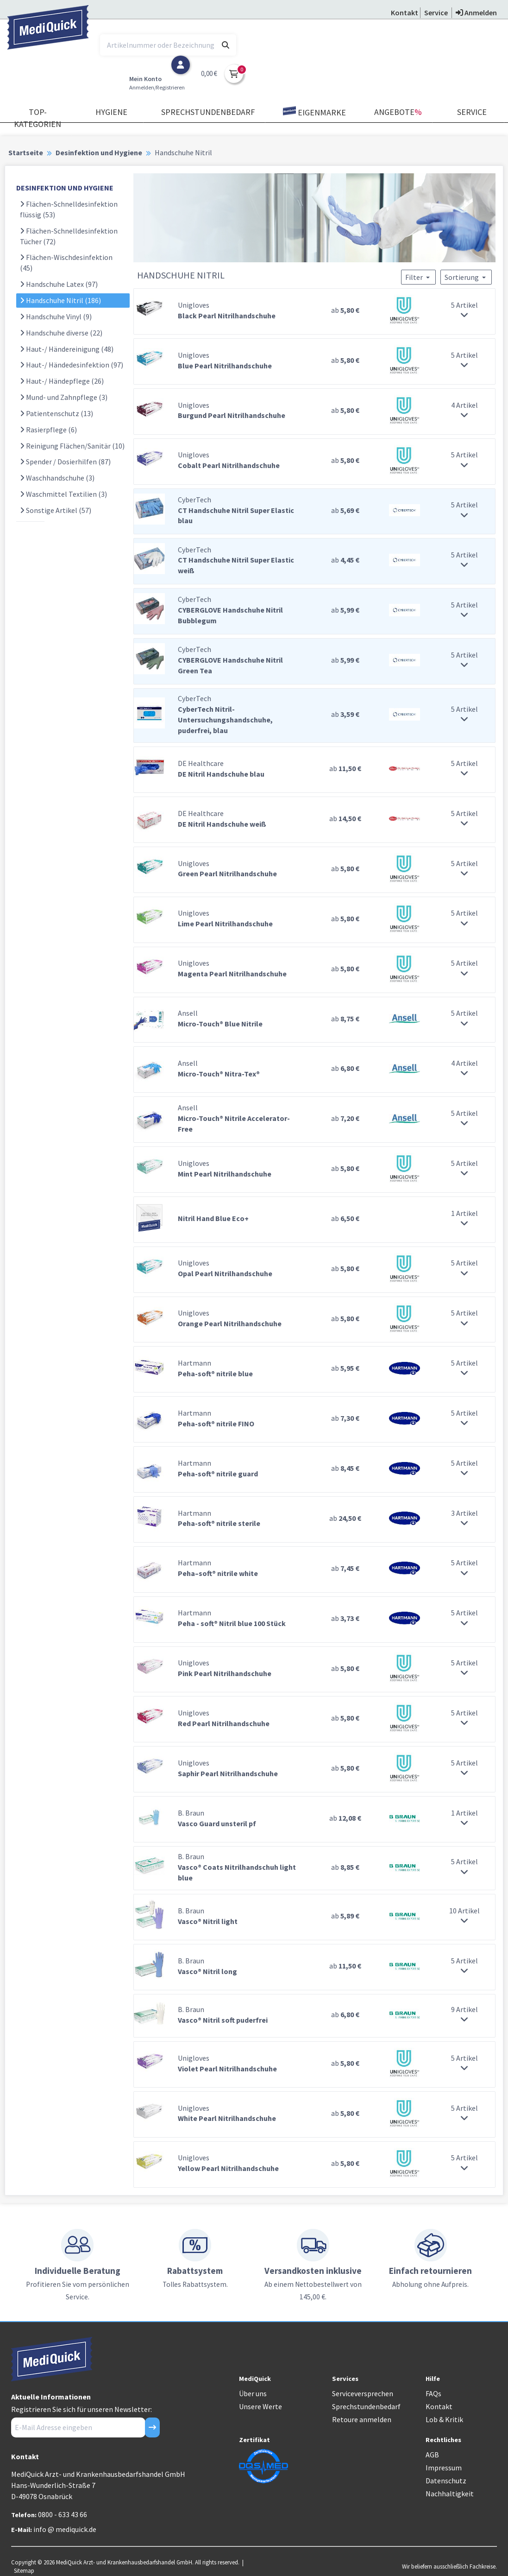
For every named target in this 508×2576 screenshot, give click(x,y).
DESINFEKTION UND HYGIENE (64, 187)
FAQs (433, 2393)
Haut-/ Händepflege (62, 381)
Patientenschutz (56, 413)
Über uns (253, 2393)
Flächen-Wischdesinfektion (66, 262)
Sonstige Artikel (55, 510)
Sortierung (466, 277)
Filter (418, 277)
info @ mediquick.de (64, 2529)
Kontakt (439, 2406)
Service (472, 112)
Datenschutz (446, 2480)
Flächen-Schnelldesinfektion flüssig (69, 209)
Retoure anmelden (361, 2419)
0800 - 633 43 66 (62, 2514)
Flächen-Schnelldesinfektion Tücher (69, 236)
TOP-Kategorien (37, 118)
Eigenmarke (314, 112)
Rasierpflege (48, 429)
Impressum (444, 2467)
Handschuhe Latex (59, 284)
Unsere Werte (260, 2406)
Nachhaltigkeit (450, 2493)
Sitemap (24, 2570)
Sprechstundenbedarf (208, 112)
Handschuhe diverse (61, 332)
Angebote (398, 112)
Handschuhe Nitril (60, 300)
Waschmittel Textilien (63, 494)
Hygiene (111, 112)
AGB (432, 2454)
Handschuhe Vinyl (56, 316)
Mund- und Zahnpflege (63, 397)
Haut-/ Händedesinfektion (71, 364)
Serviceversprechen (362, 2393)
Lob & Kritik (444, 2419)
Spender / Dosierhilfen (65, 461)
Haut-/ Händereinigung (66, 349)
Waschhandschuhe (57, 477)
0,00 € (209, 73)
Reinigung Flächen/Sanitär (72, 445)
